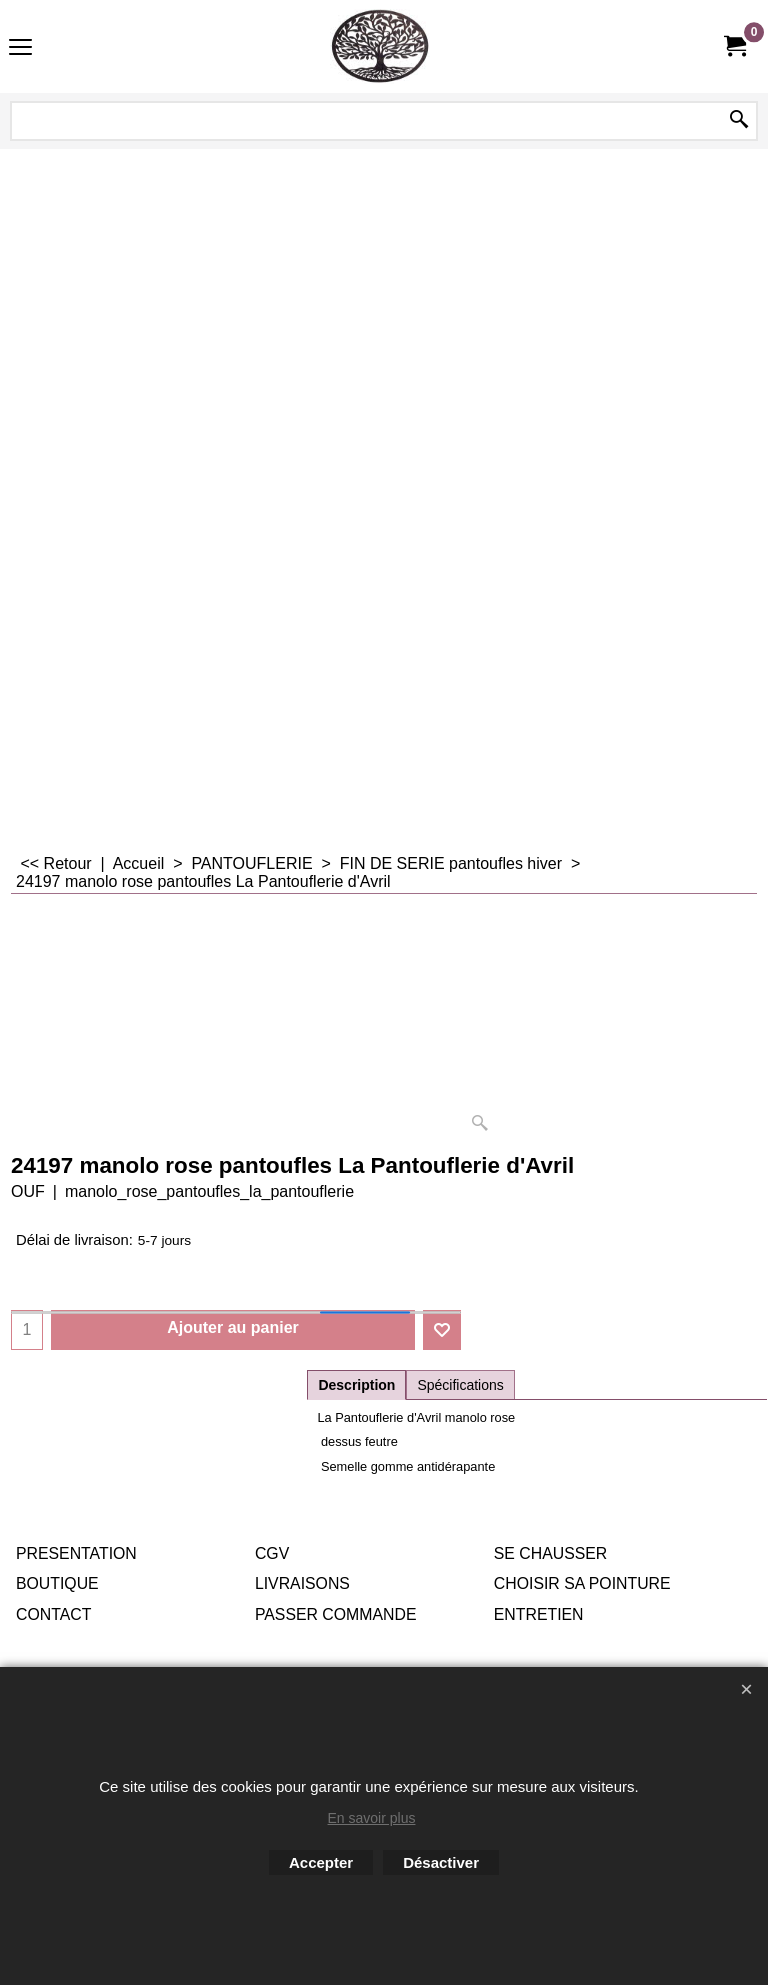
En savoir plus (372, 1818)
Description (356, 1385)
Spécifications (460, 1385)
